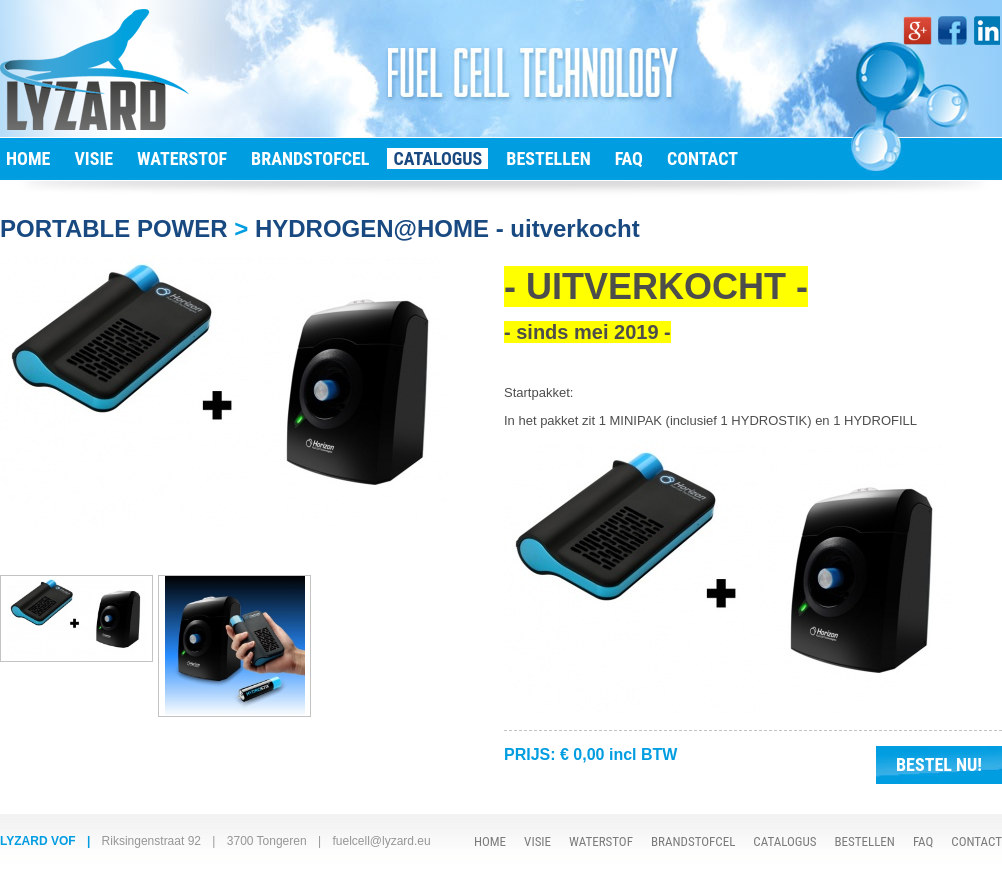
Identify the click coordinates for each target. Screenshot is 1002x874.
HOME (28, 158)
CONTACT (702, 158)
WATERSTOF (182, 158)
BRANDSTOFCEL (310, 158)
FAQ (629, 158)
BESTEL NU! (939, 764)
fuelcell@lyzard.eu (381, 841)
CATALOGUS (437, 158)
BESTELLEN (548, 158)
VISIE (93, 158)
